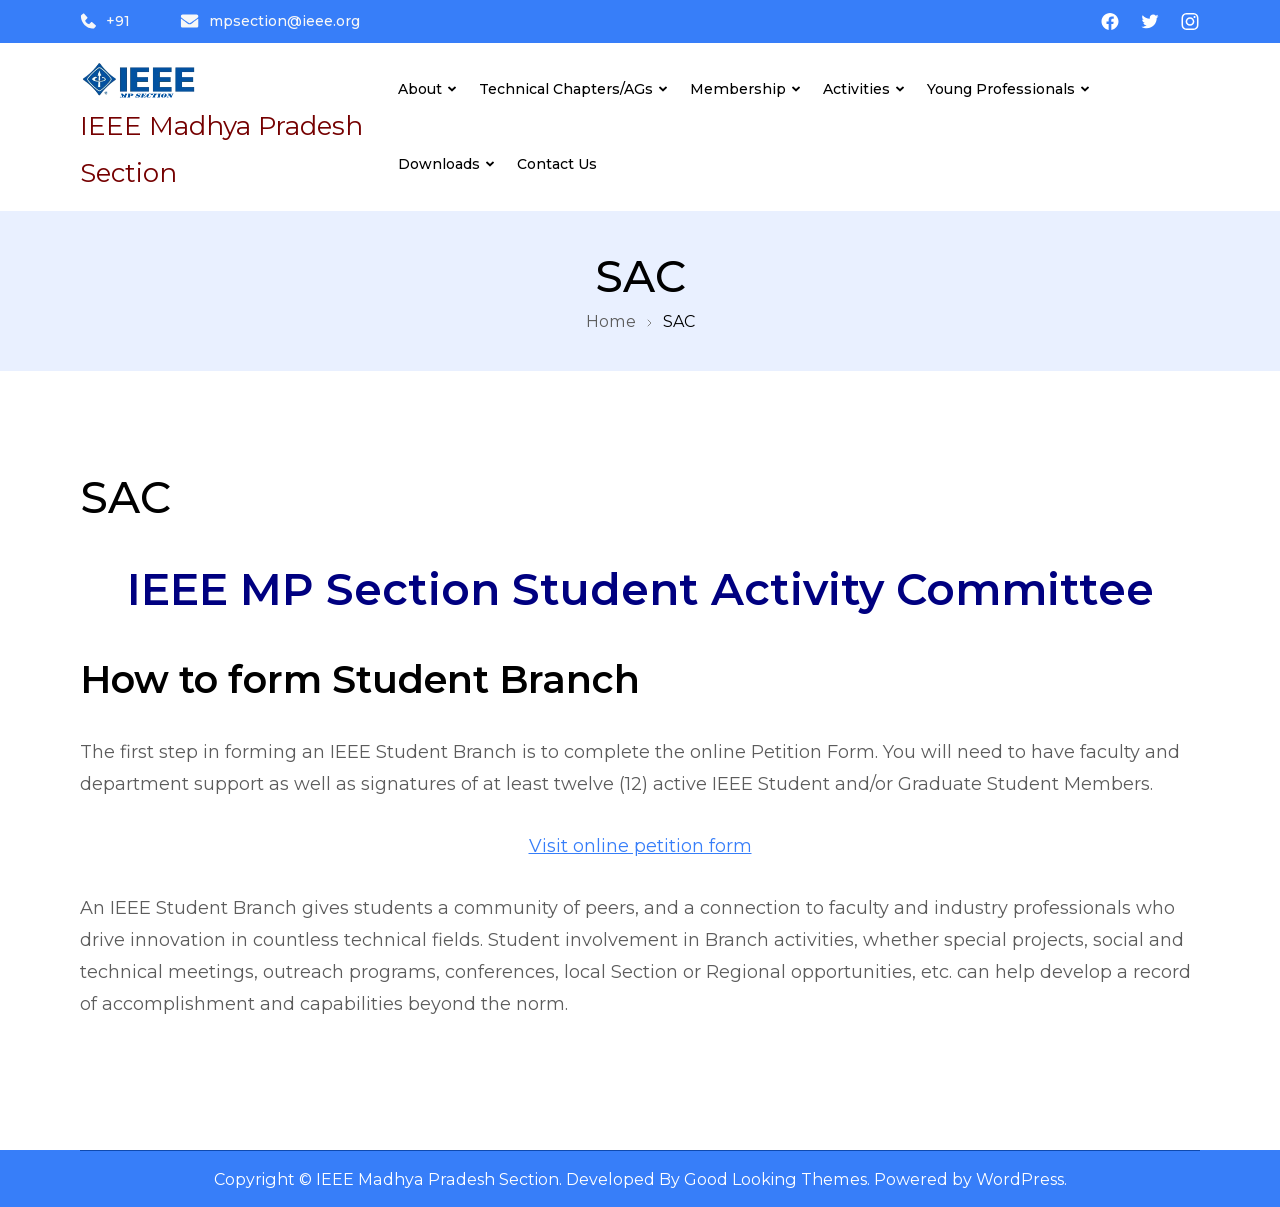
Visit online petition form (640, 846)
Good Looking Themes (775, 1179)
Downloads (439, 164)
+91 (105, 21)
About (420, 89)
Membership (738, 89)
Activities (856, 89)
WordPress (1020, 1179)
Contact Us (557, 164)
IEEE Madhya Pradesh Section (437, 1179)
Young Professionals (1001, 89)
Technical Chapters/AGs (566, 89)
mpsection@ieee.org (270, 21)
